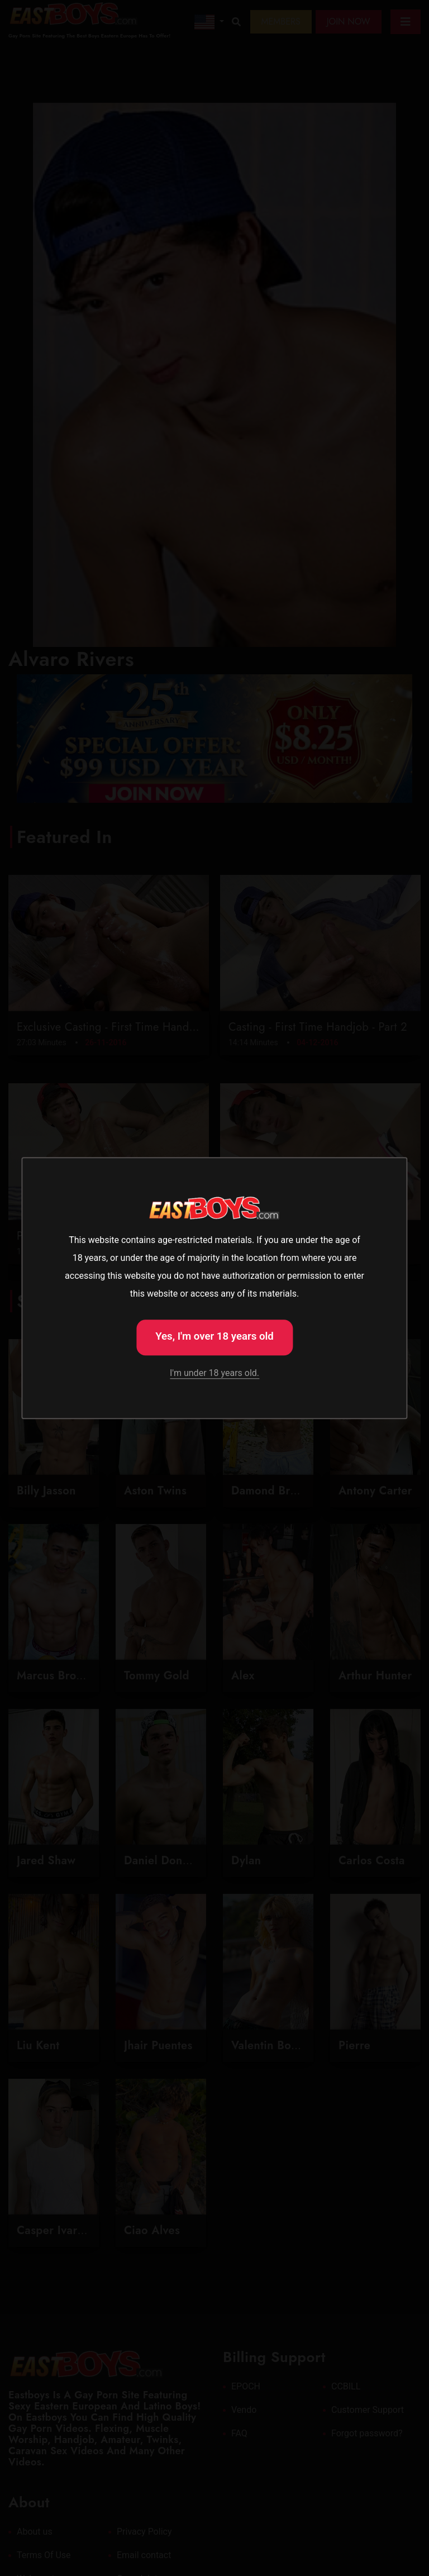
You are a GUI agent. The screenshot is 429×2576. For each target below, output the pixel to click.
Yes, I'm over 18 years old (214, 1336)
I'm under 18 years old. (214, 1373)
